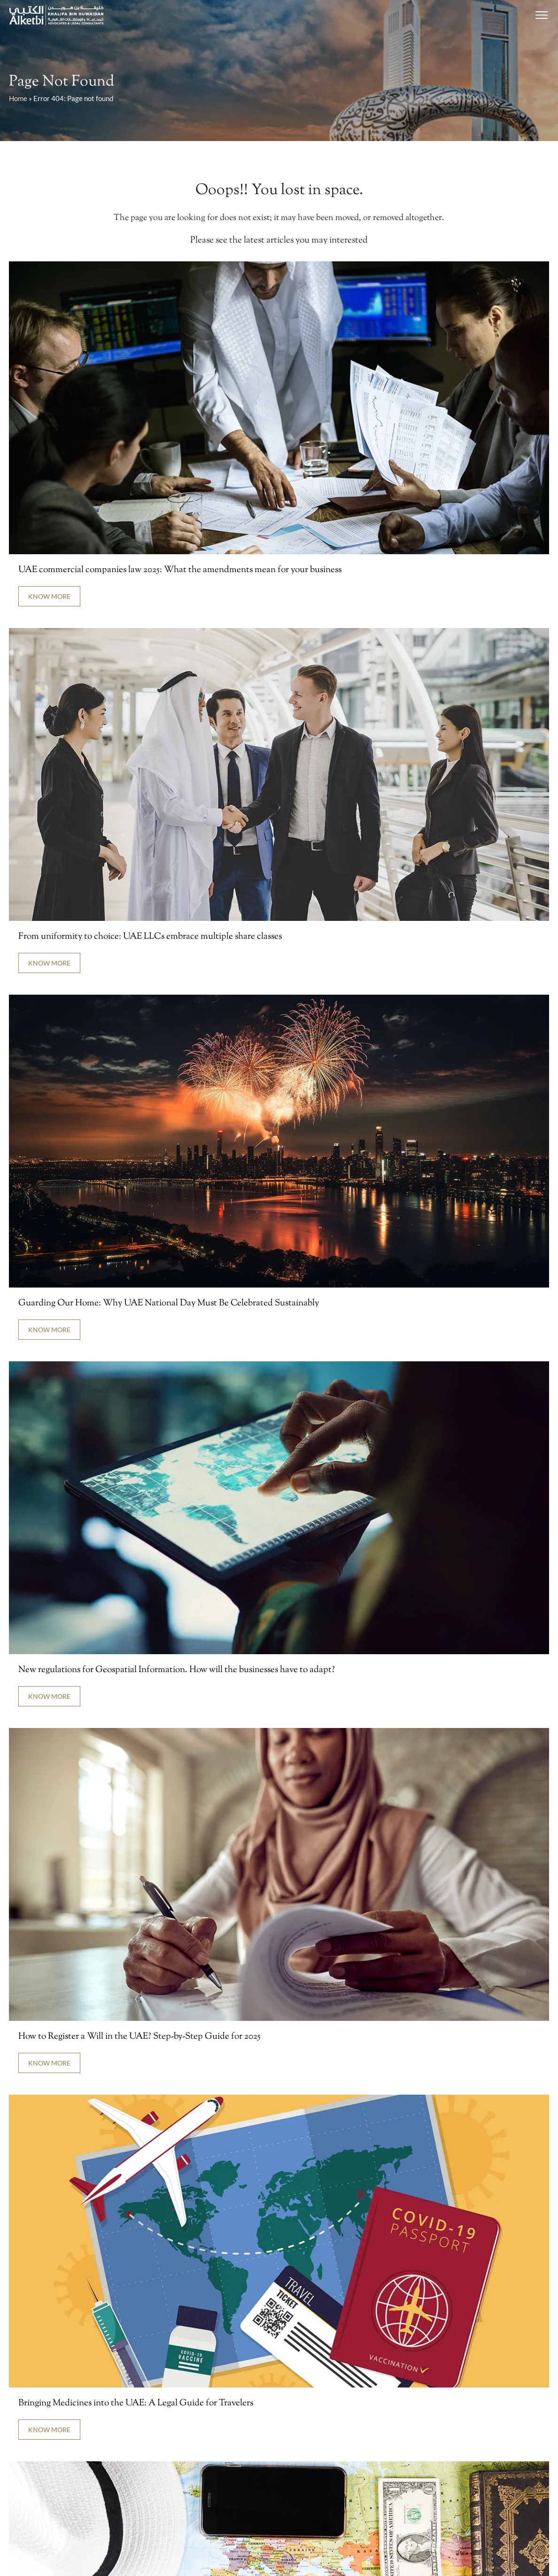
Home (18, 98)
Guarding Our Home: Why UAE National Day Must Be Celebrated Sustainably (168, 1303)
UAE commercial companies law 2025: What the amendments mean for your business (179, 570)
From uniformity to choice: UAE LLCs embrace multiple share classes (150, 936)
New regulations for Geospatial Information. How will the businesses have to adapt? (176, 1670)
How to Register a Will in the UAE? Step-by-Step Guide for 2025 (139, 2036)
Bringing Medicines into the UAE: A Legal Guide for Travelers (136, 2403)
